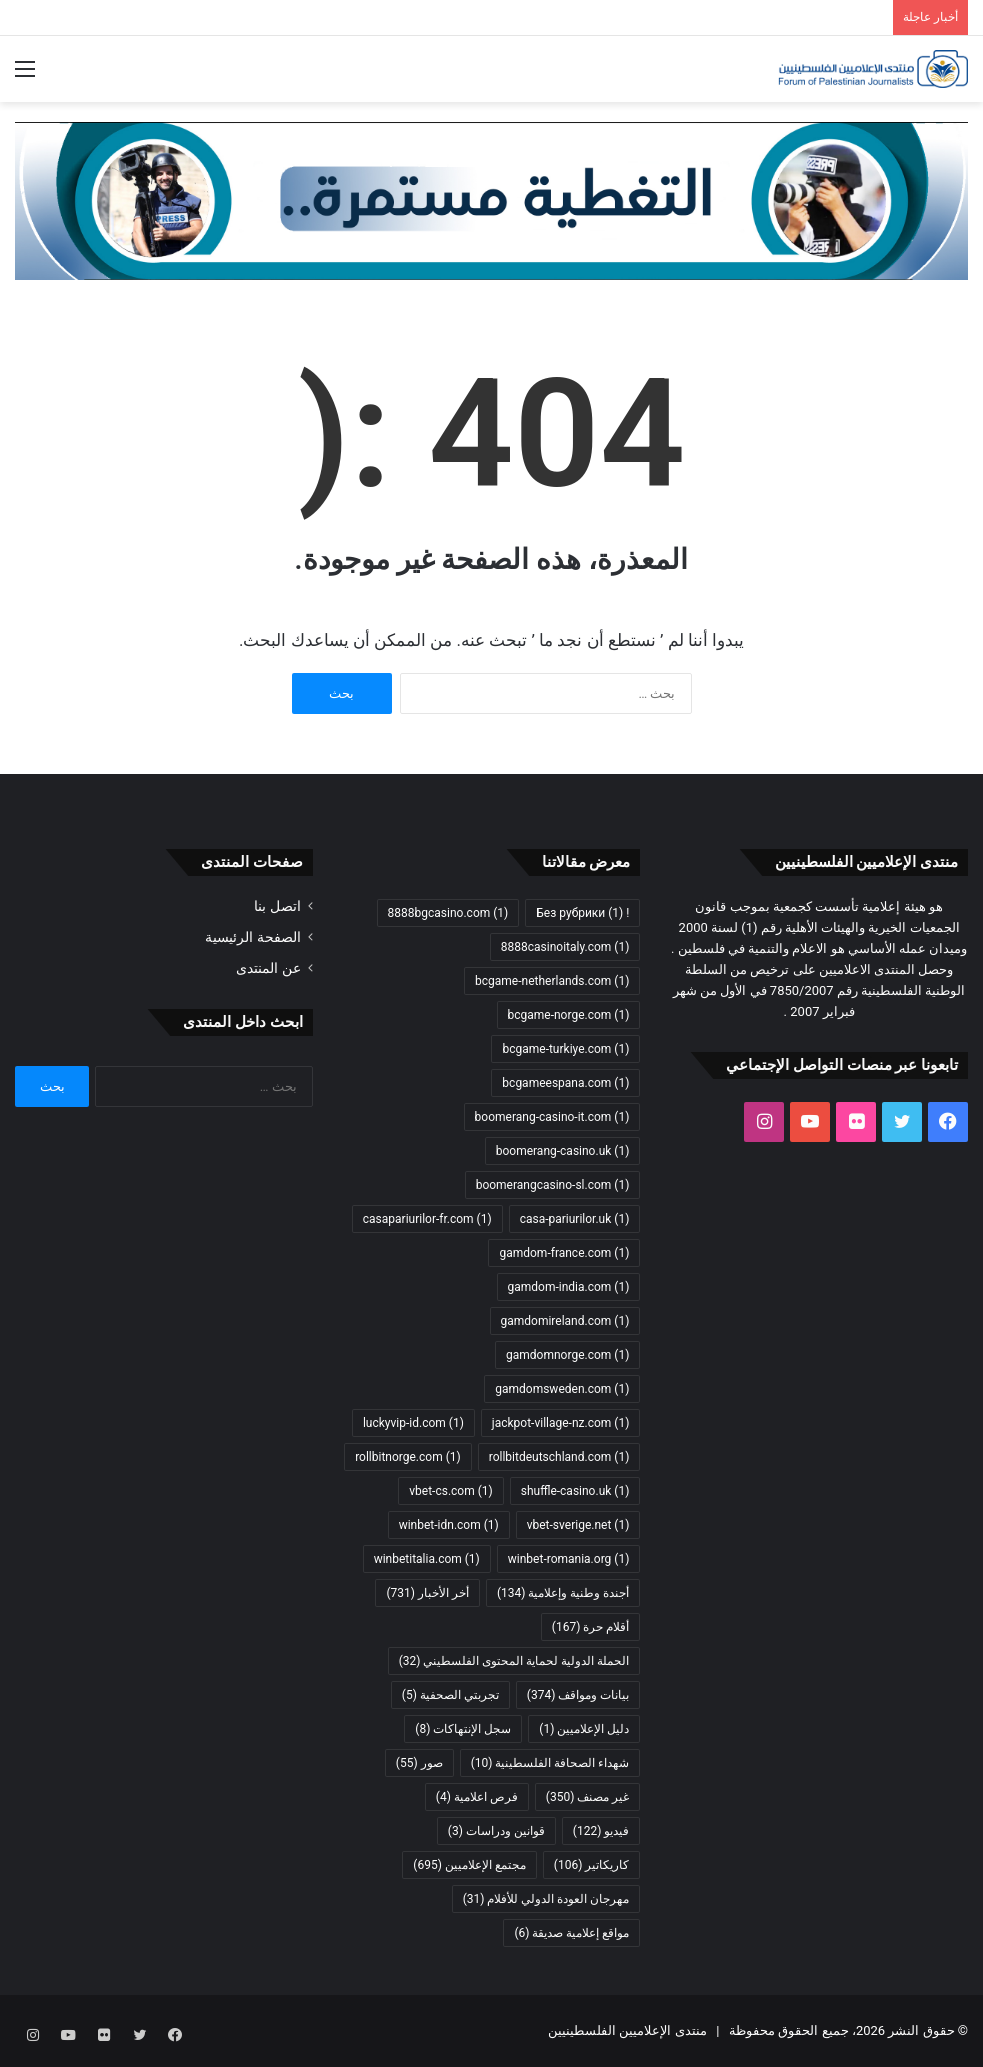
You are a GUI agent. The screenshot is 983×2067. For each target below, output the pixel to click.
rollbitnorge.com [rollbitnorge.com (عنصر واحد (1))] (408, 1457)
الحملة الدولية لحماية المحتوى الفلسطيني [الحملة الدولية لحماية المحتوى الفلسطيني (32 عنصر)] (514, 1661)
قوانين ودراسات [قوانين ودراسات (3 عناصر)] (496, 1831)
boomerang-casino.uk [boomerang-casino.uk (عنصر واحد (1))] (563, 1151)
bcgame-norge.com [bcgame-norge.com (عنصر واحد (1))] (569, 1015)
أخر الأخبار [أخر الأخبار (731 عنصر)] (427, 1593)
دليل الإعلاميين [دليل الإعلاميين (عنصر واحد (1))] (584, 1729)
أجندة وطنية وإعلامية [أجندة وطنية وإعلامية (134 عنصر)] (563, 1593)
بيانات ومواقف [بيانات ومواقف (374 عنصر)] (578, 1695)
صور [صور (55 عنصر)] (419, 1763)
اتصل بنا (277, 906)
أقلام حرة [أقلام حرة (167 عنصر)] (590, 1627)
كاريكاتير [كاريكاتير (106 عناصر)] (592, 1865)
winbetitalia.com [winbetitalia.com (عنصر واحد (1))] (427, 1559)
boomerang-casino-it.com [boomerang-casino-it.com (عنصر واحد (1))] (552, 1117)
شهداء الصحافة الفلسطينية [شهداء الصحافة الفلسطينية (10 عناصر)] (550, 1763)
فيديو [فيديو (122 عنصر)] (601, 1831)
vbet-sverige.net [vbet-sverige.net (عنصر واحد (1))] (578, 1525)
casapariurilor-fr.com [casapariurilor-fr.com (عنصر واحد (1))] (427, 1219)
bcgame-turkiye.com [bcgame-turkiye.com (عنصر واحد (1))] (565, 1049)
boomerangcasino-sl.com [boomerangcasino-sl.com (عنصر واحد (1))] (553, 1185)
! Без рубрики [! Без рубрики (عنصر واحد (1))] (582, 913)
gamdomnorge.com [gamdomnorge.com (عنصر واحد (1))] (567, 1355)
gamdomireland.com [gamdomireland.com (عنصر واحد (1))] (565, 1321)
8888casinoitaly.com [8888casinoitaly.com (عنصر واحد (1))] (565, 947)
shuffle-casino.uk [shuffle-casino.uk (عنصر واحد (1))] (575, 1491)
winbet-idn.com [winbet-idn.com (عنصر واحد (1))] (449, 1525)
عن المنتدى (268, 968)
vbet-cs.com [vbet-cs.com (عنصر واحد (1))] (450, 1491)
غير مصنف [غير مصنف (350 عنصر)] (587, 1797)
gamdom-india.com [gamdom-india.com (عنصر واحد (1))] (569, 1287)
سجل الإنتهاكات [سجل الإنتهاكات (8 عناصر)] (463, 1729)
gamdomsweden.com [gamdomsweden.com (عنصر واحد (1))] (562, 1389)
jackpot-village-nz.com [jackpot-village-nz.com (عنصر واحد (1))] (561, 1423)
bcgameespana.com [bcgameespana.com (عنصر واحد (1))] (565, 1083)
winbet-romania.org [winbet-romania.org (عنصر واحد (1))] (569, 1559)
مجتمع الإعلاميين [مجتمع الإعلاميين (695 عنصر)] (469, 1865)
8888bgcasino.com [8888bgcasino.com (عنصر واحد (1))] (448, 913)
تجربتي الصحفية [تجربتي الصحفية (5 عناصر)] (450, 1695)
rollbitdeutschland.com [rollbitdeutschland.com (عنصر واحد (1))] (559, 1457)
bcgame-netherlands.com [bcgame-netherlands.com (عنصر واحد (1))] (552, 981)
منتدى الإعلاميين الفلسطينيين (627, 2030)
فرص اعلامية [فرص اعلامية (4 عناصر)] (477, 1797)
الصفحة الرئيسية (252, 937)
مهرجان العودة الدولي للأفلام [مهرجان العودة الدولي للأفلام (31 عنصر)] (546, 1899)
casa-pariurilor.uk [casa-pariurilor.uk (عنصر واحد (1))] (575, 1219)
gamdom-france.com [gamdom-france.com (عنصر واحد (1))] (564, 1253)
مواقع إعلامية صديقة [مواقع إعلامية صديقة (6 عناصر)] (571, 1933)
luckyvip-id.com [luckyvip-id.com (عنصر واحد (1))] (413, 1423)
